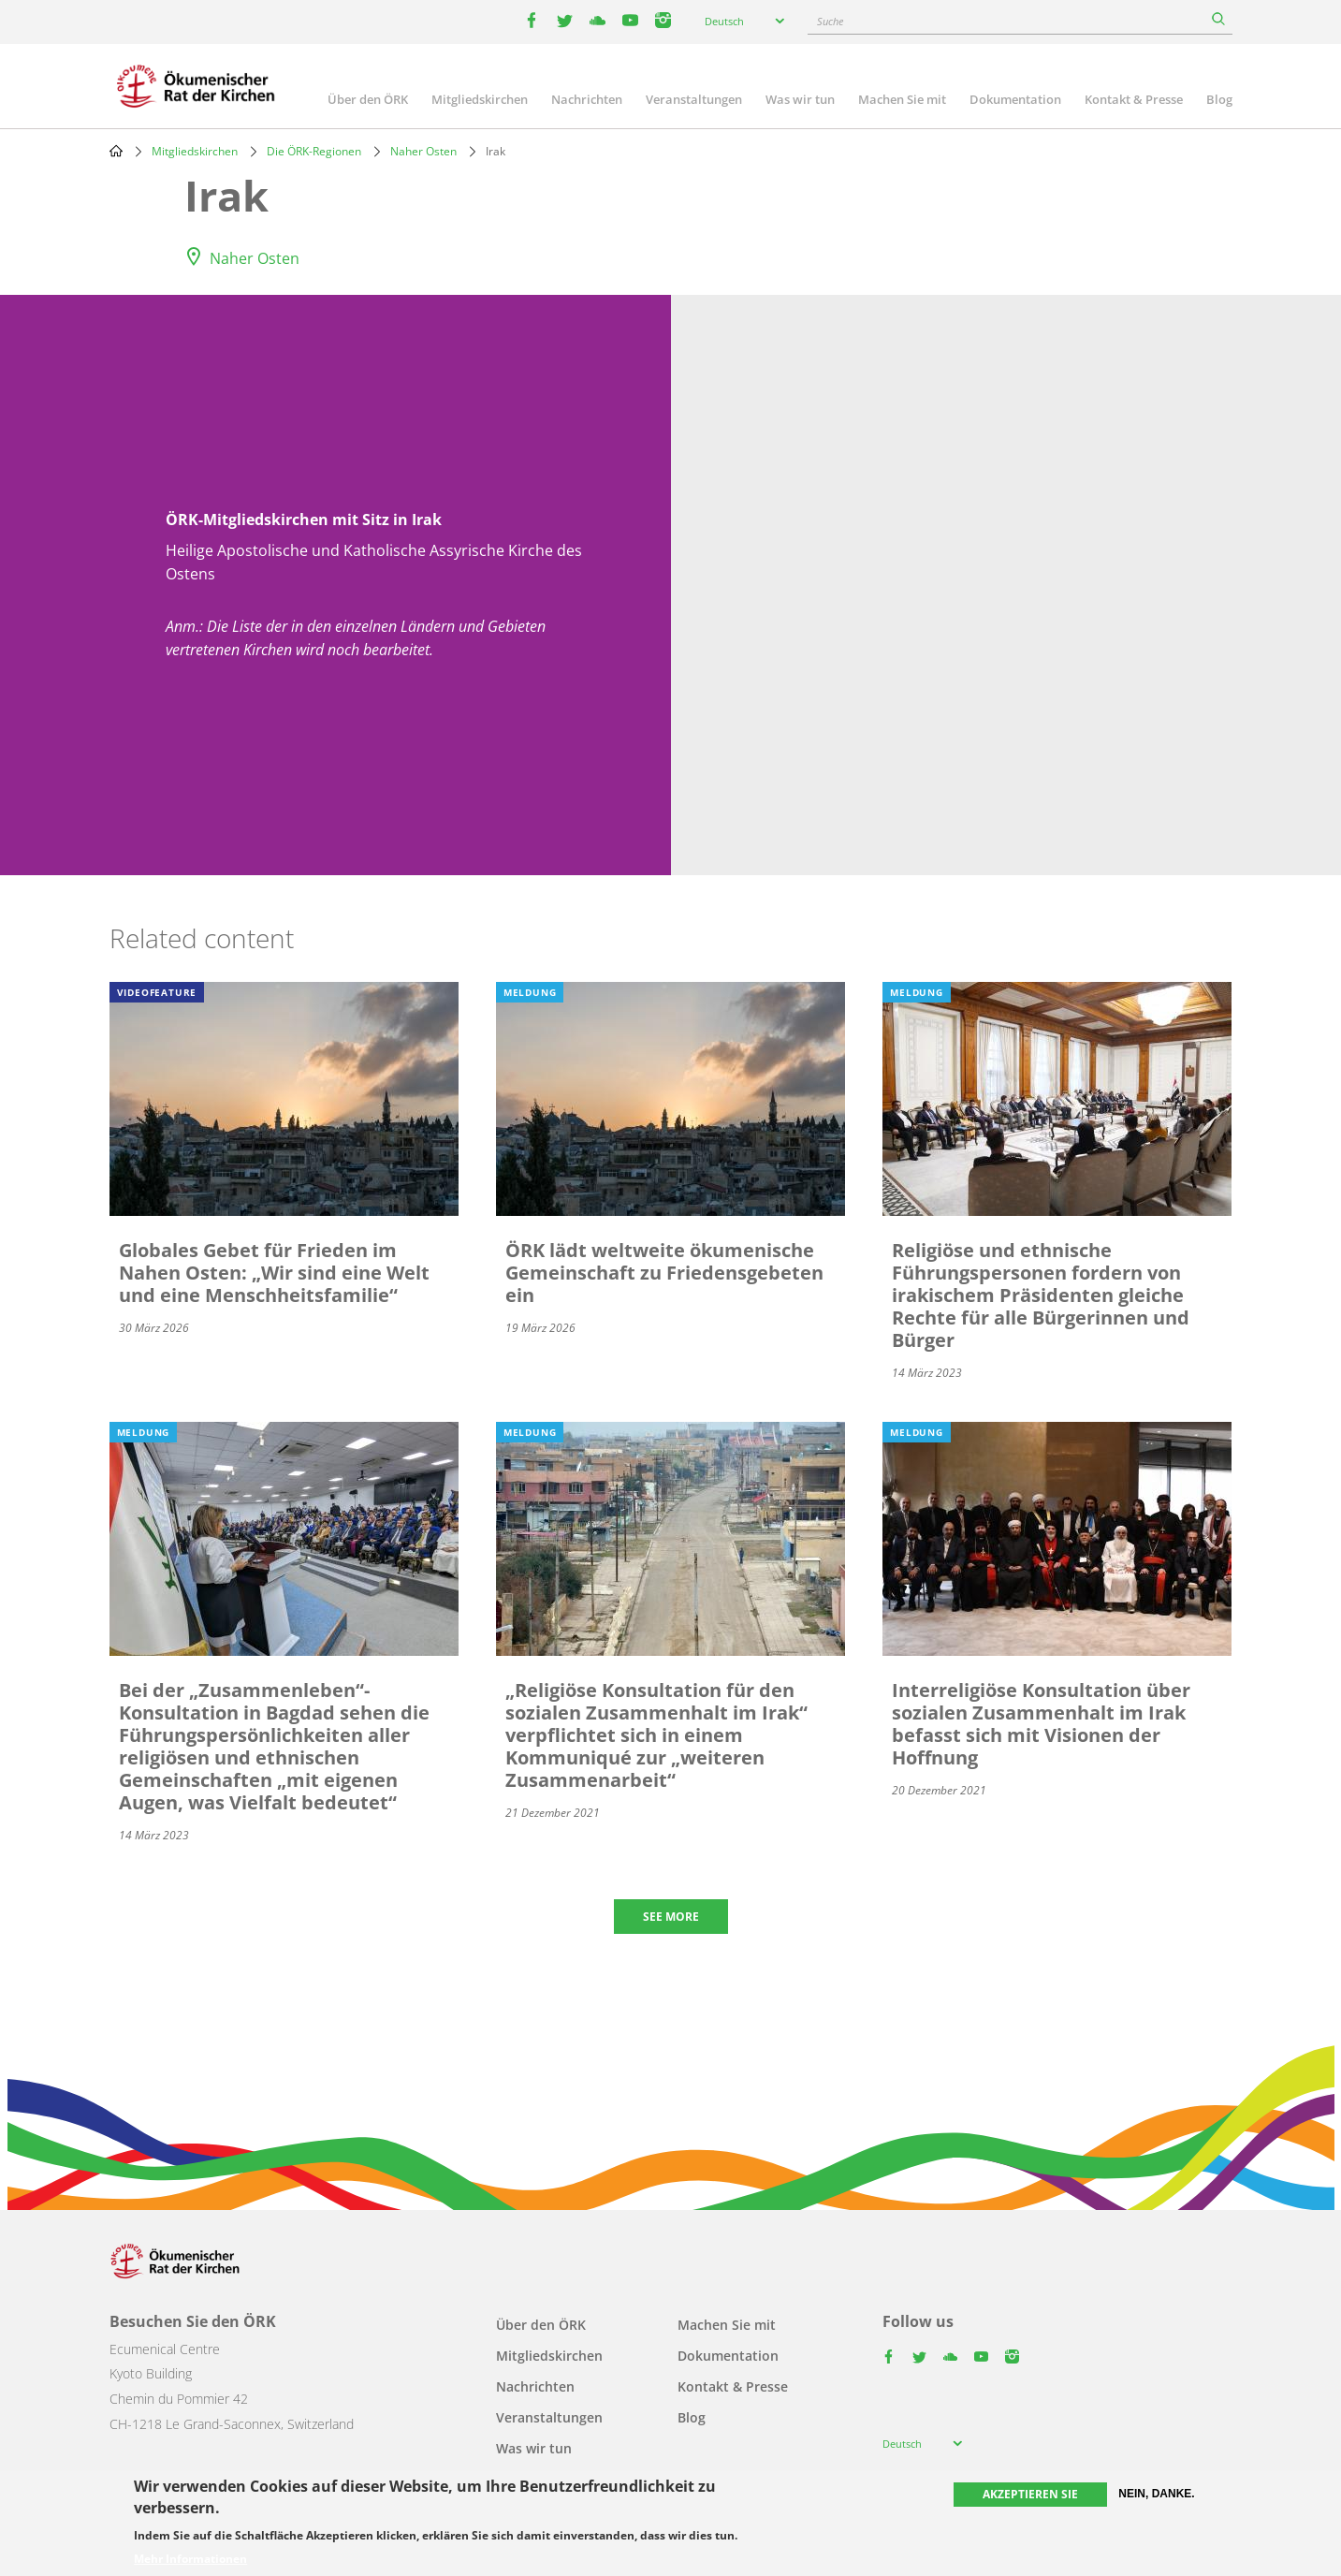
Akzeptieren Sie (1030, 2494)
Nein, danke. (1156, 2493)
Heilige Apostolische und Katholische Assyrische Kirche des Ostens (374, 562)
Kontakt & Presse (1134, 99)
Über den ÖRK (368, 99)
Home (116, 150)
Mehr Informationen (190, 2559)
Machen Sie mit (902, 99)
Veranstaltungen (694, 99)
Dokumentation (1015, 99)
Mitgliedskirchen (479, 99)
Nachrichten (586, 99)
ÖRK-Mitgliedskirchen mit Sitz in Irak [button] (304, 519)
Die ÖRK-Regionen (314, 151)
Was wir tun (800, 99)
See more (671, 1917)
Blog (1219, 99)
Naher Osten (423, 151)
